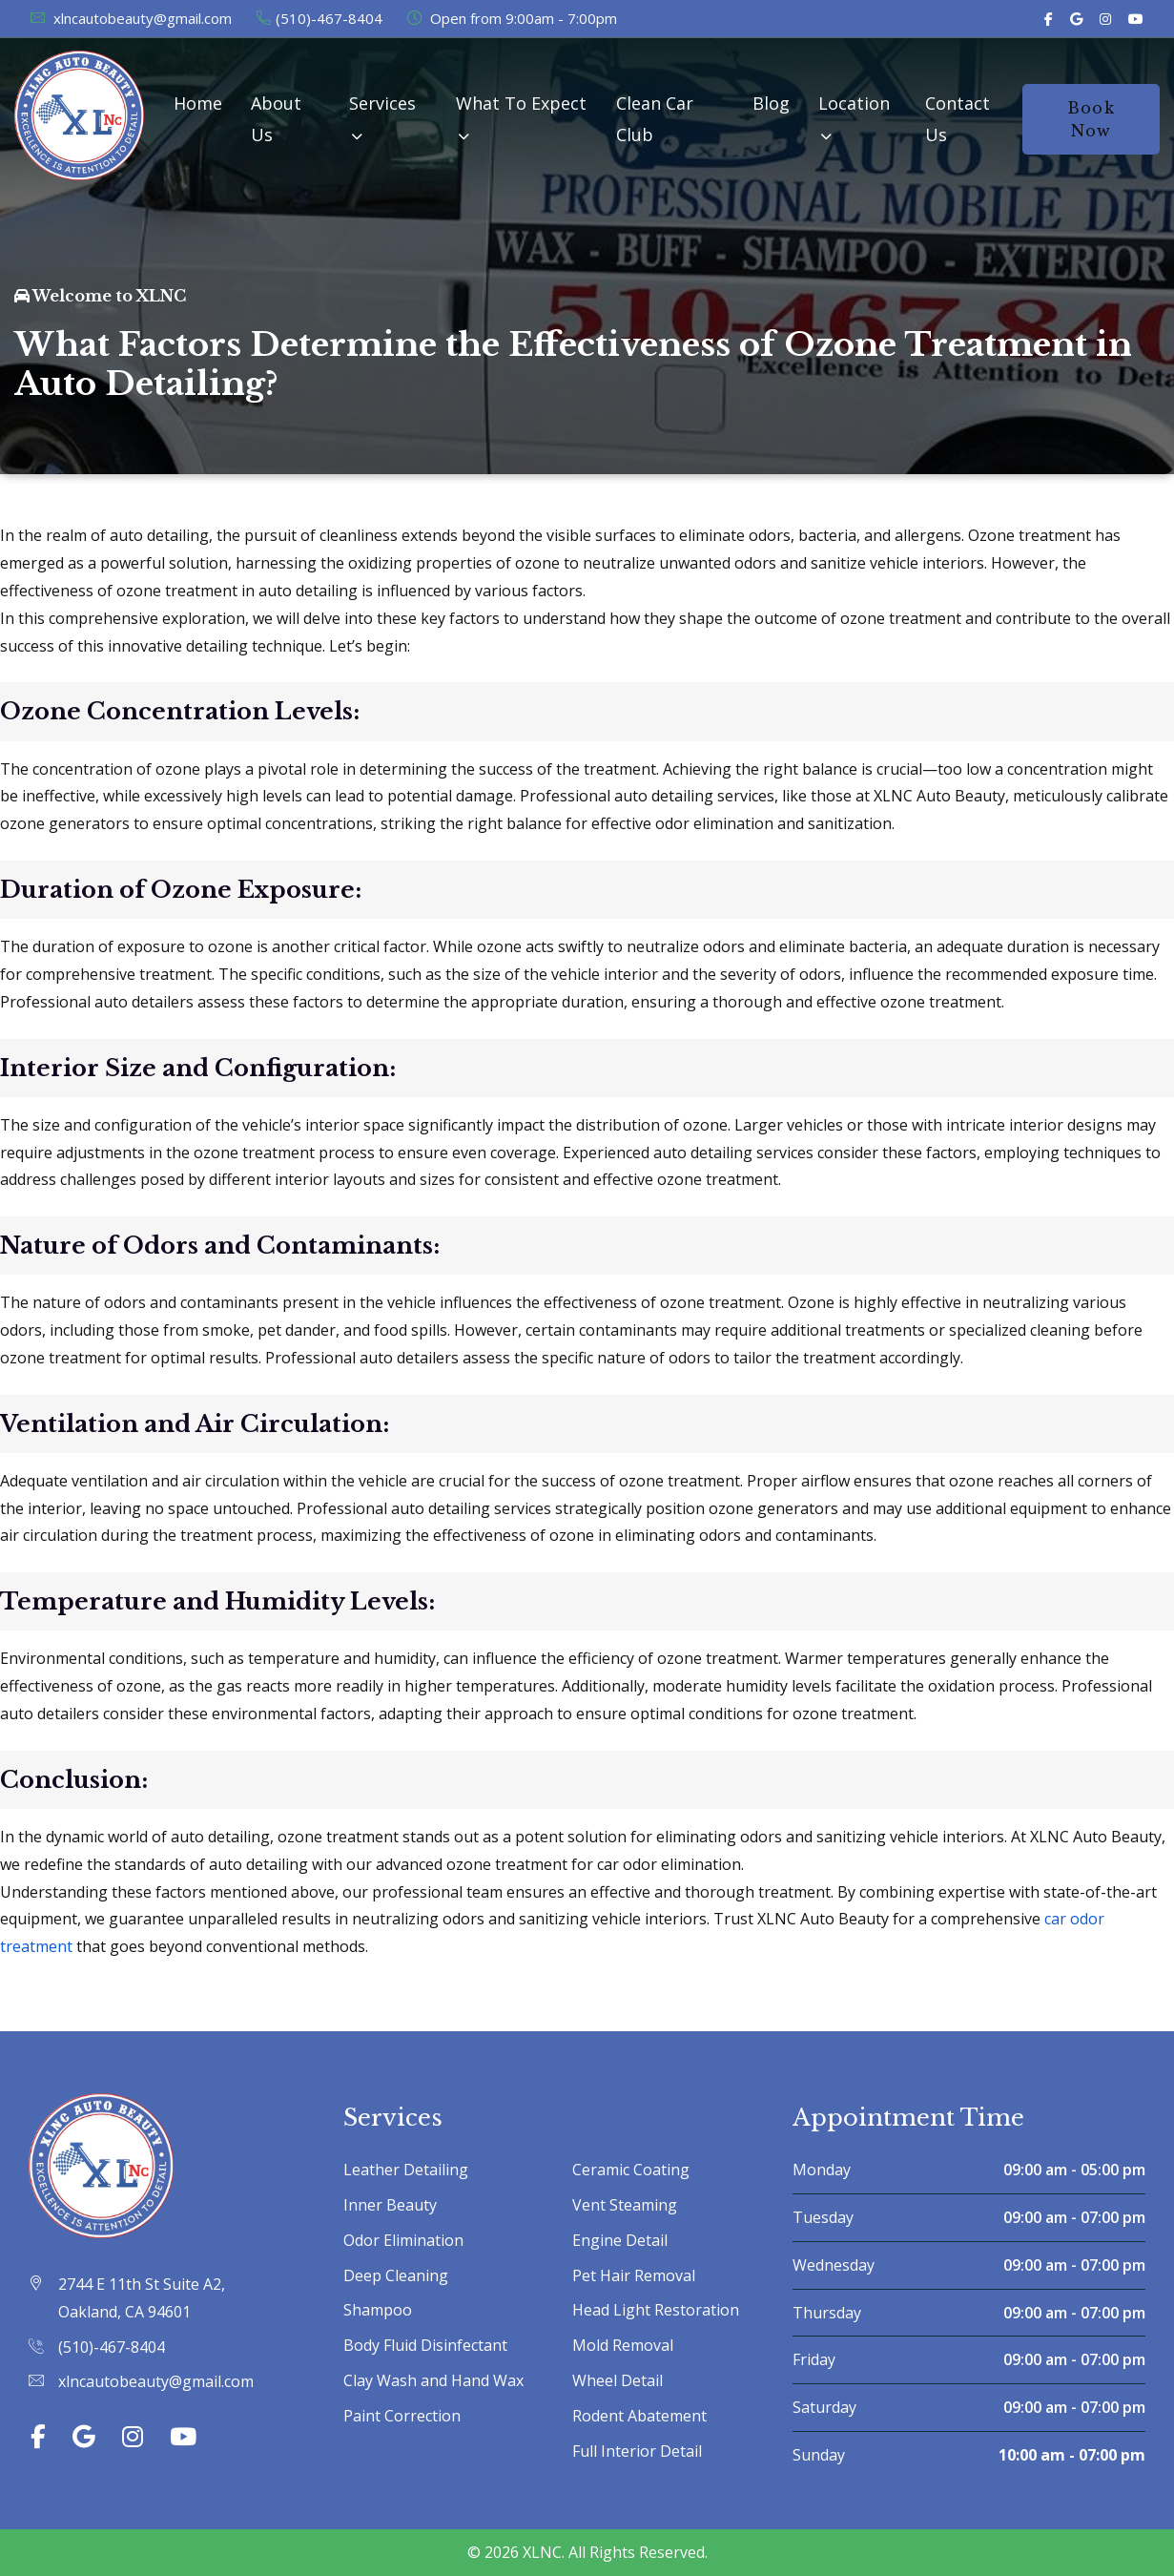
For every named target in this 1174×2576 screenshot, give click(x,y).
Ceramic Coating (631, 2169)
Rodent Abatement (639, 2415)
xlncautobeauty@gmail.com (130, 18)
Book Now (1091, 119)
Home (198, 103)
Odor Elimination (403, 2240)
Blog (771, 103)
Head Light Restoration (655, 2309)
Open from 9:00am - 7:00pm (511, 18)
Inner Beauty (390, 2204)
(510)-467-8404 (318, 18)
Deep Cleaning (395, 2275)
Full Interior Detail (637, 2451)
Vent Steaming (624, 2204)
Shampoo (377, 2309)
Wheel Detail (617, 2380)
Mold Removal (622, 2345)
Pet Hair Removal (633, 2275)
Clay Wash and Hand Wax (433, 2380)
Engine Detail (620, 2240)
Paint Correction (402, 2415)
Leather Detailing (405, 2169)
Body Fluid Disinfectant (425, 2345)
